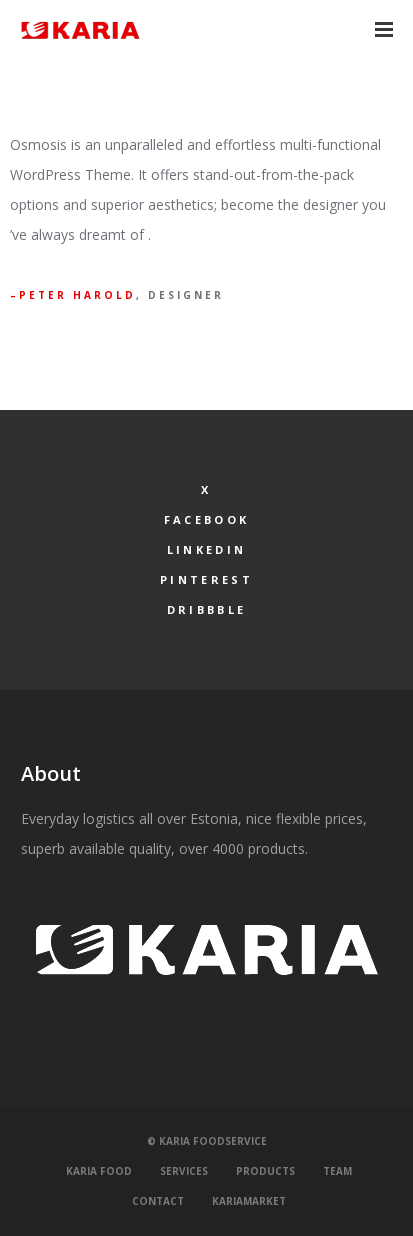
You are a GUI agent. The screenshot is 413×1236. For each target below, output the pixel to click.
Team (337, 1171)
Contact (158, 1201)
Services (184, 1171)
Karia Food (99, 1171)
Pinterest (206, 579)
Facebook (206, 519)
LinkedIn (206, 549)
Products (265, 1171)
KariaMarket (249, 1201)
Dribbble (206, 609)
